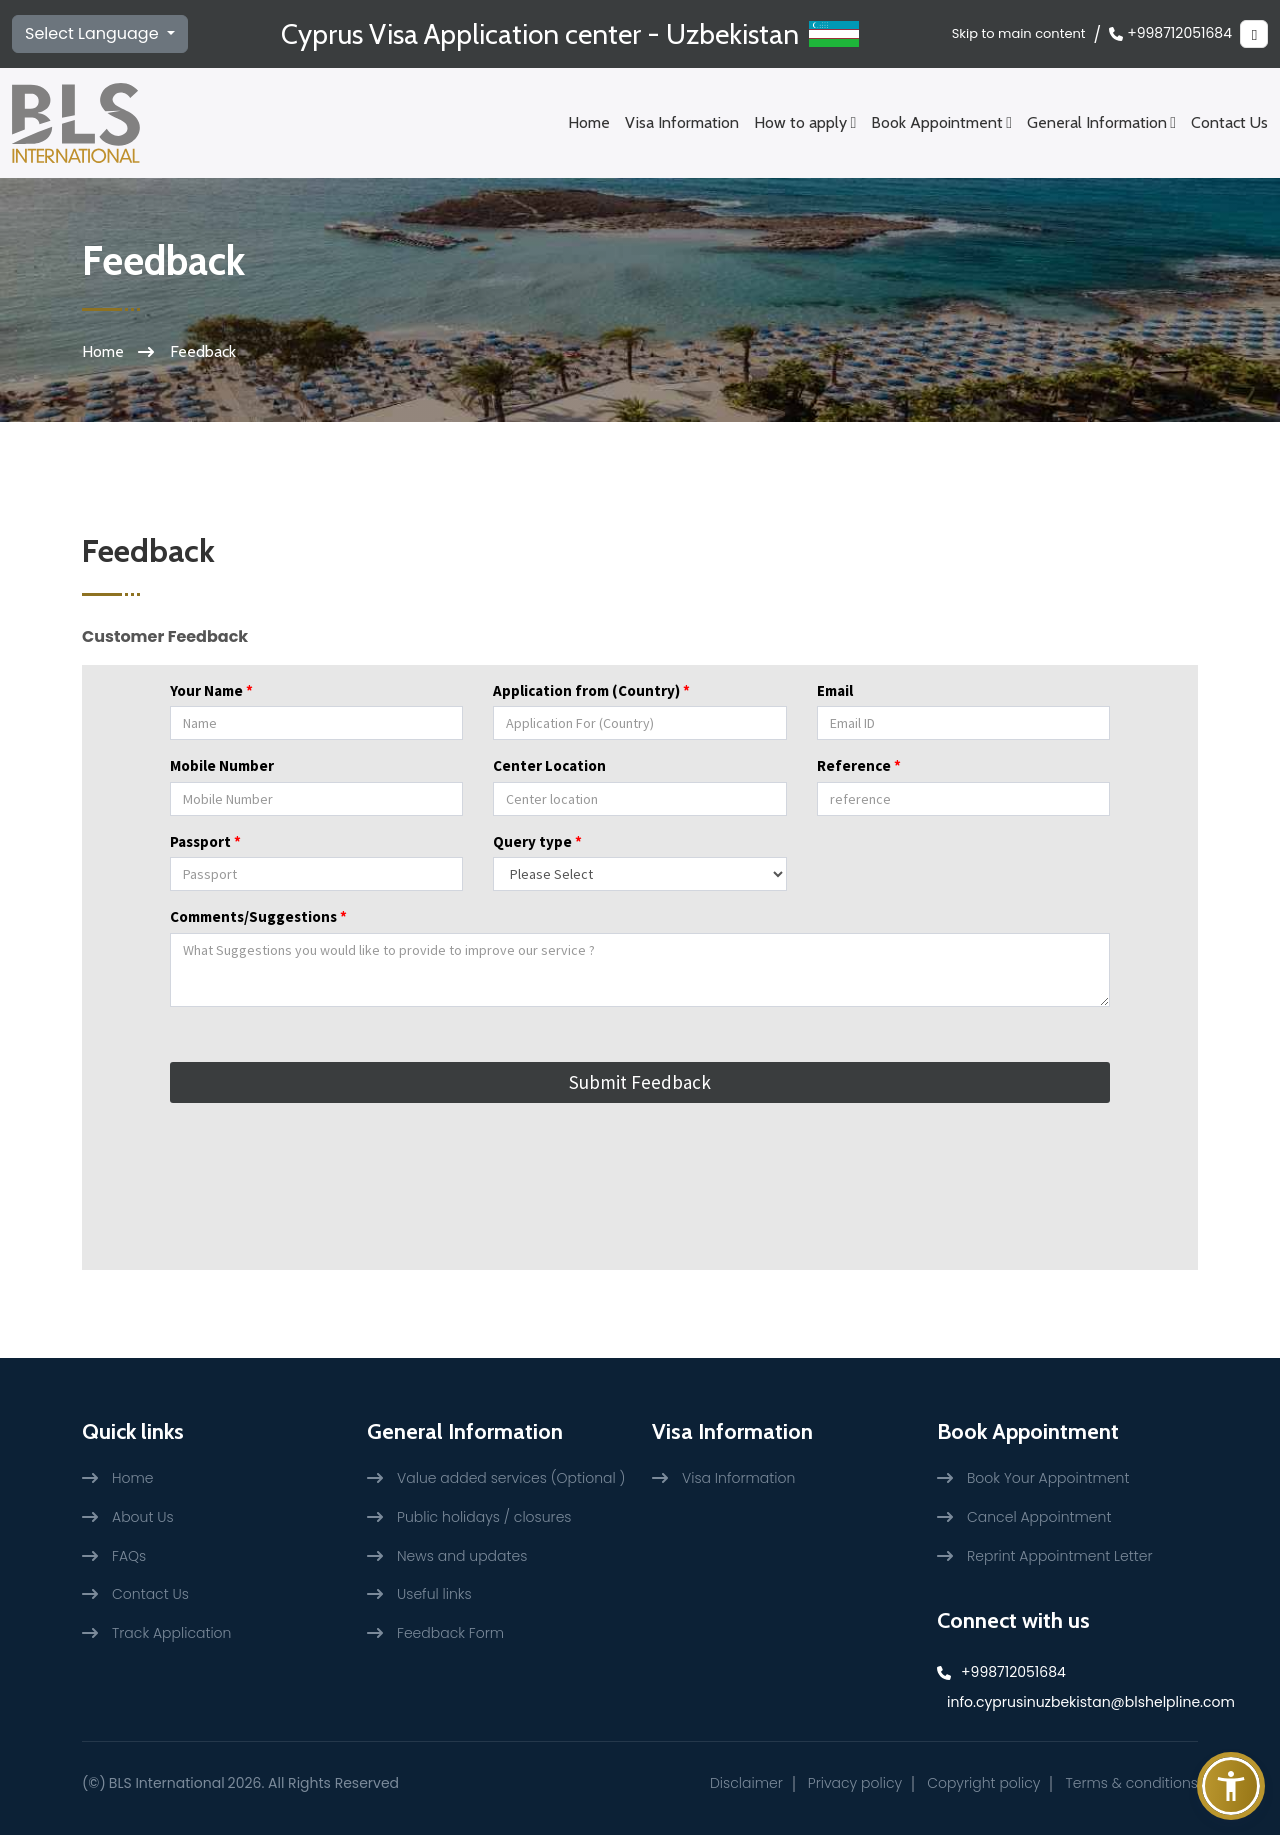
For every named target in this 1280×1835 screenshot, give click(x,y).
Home (589, 122)
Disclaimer (746, 1783)
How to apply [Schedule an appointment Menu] (805, 122)
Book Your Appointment (1048, 1478)
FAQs (129, 1556)
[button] (1231, 1786)
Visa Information (682, 122)
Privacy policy (855, 1783)
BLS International (167, 1783)
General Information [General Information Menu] (1101, 122)
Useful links (434, 1594)
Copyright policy (983, 1783)
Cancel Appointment (1039, 1517)
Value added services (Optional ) (511, 1478)
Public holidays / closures (484, 1517)
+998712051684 (1170, 33)
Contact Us (1229, 122)
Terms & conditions (1131, 1783)
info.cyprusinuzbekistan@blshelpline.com (1072, 1702)
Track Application (171, 1633)
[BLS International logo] (76, 123)
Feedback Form (450, 1633)
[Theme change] (1254, 34)
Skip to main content (1019, 33)
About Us (143, 1517)
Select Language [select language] (94, 33)
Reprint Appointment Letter (1059, 1556)
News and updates (462, 1556)
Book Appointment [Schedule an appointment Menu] (941, 122)
